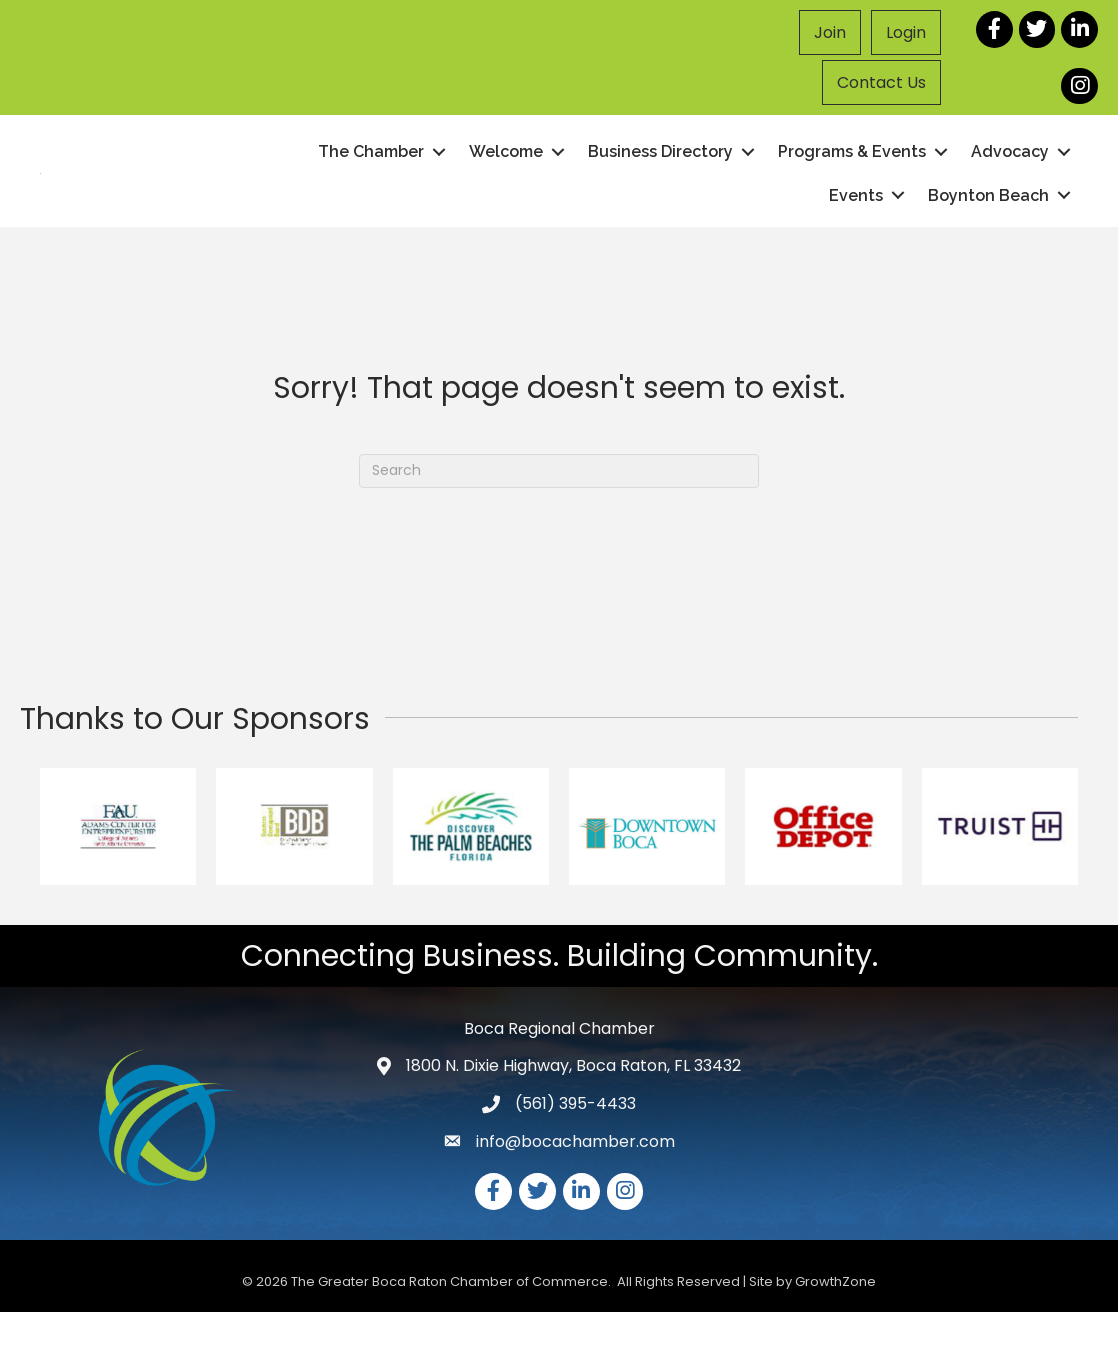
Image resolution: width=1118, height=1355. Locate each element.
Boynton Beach (988, 216)
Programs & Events (852, 173)
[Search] (559, 514)
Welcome (506, 173)
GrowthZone (835, 1325)
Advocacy (1010, 173)
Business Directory (660, 173)
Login (906, 32)
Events (856, 216)
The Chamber (371, 173)
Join (830, 32)
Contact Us (881, 82)
